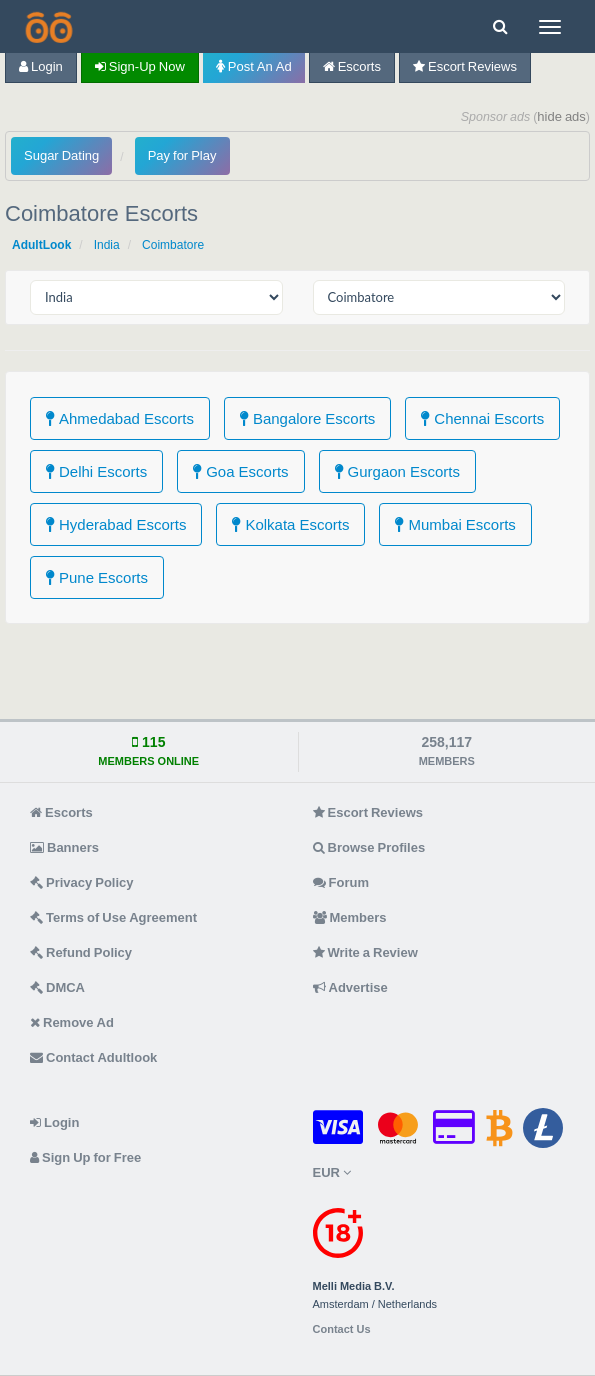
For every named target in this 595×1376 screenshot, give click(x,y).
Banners (64, 847)
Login (41, 66)
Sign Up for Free (85, 1157)
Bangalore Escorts (307, 418)
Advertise (350, 987)
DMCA (57, 987)
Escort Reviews (465, 66)
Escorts (352, 66)
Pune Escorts (97, 577)
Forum (341, 882)
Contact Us (342, 1329)
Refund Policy (81, 952)
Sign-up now (140, 66)
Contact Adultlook (93, 1057)
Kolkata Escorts (290, 524)
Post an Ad (254, 66)
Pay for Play (182, 155)
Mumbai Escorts (455, 524)
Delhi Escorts (96, 471)
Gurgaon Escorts (397, 471)
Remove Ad (72, 1022)
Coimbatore (173, 245)
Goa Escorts (240, 471)
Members (350, 917)
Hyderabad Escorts (116, 524)
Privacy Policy (82, 882)
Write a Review (365, 952)
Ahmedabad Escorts (120, 418)
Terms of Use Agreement (113, 917)
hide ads (561, 116)
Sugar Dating (61, 155)
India (107, 245)
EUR (332, 1172)
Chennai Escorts (482, 418)
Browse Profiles (369, 847)
